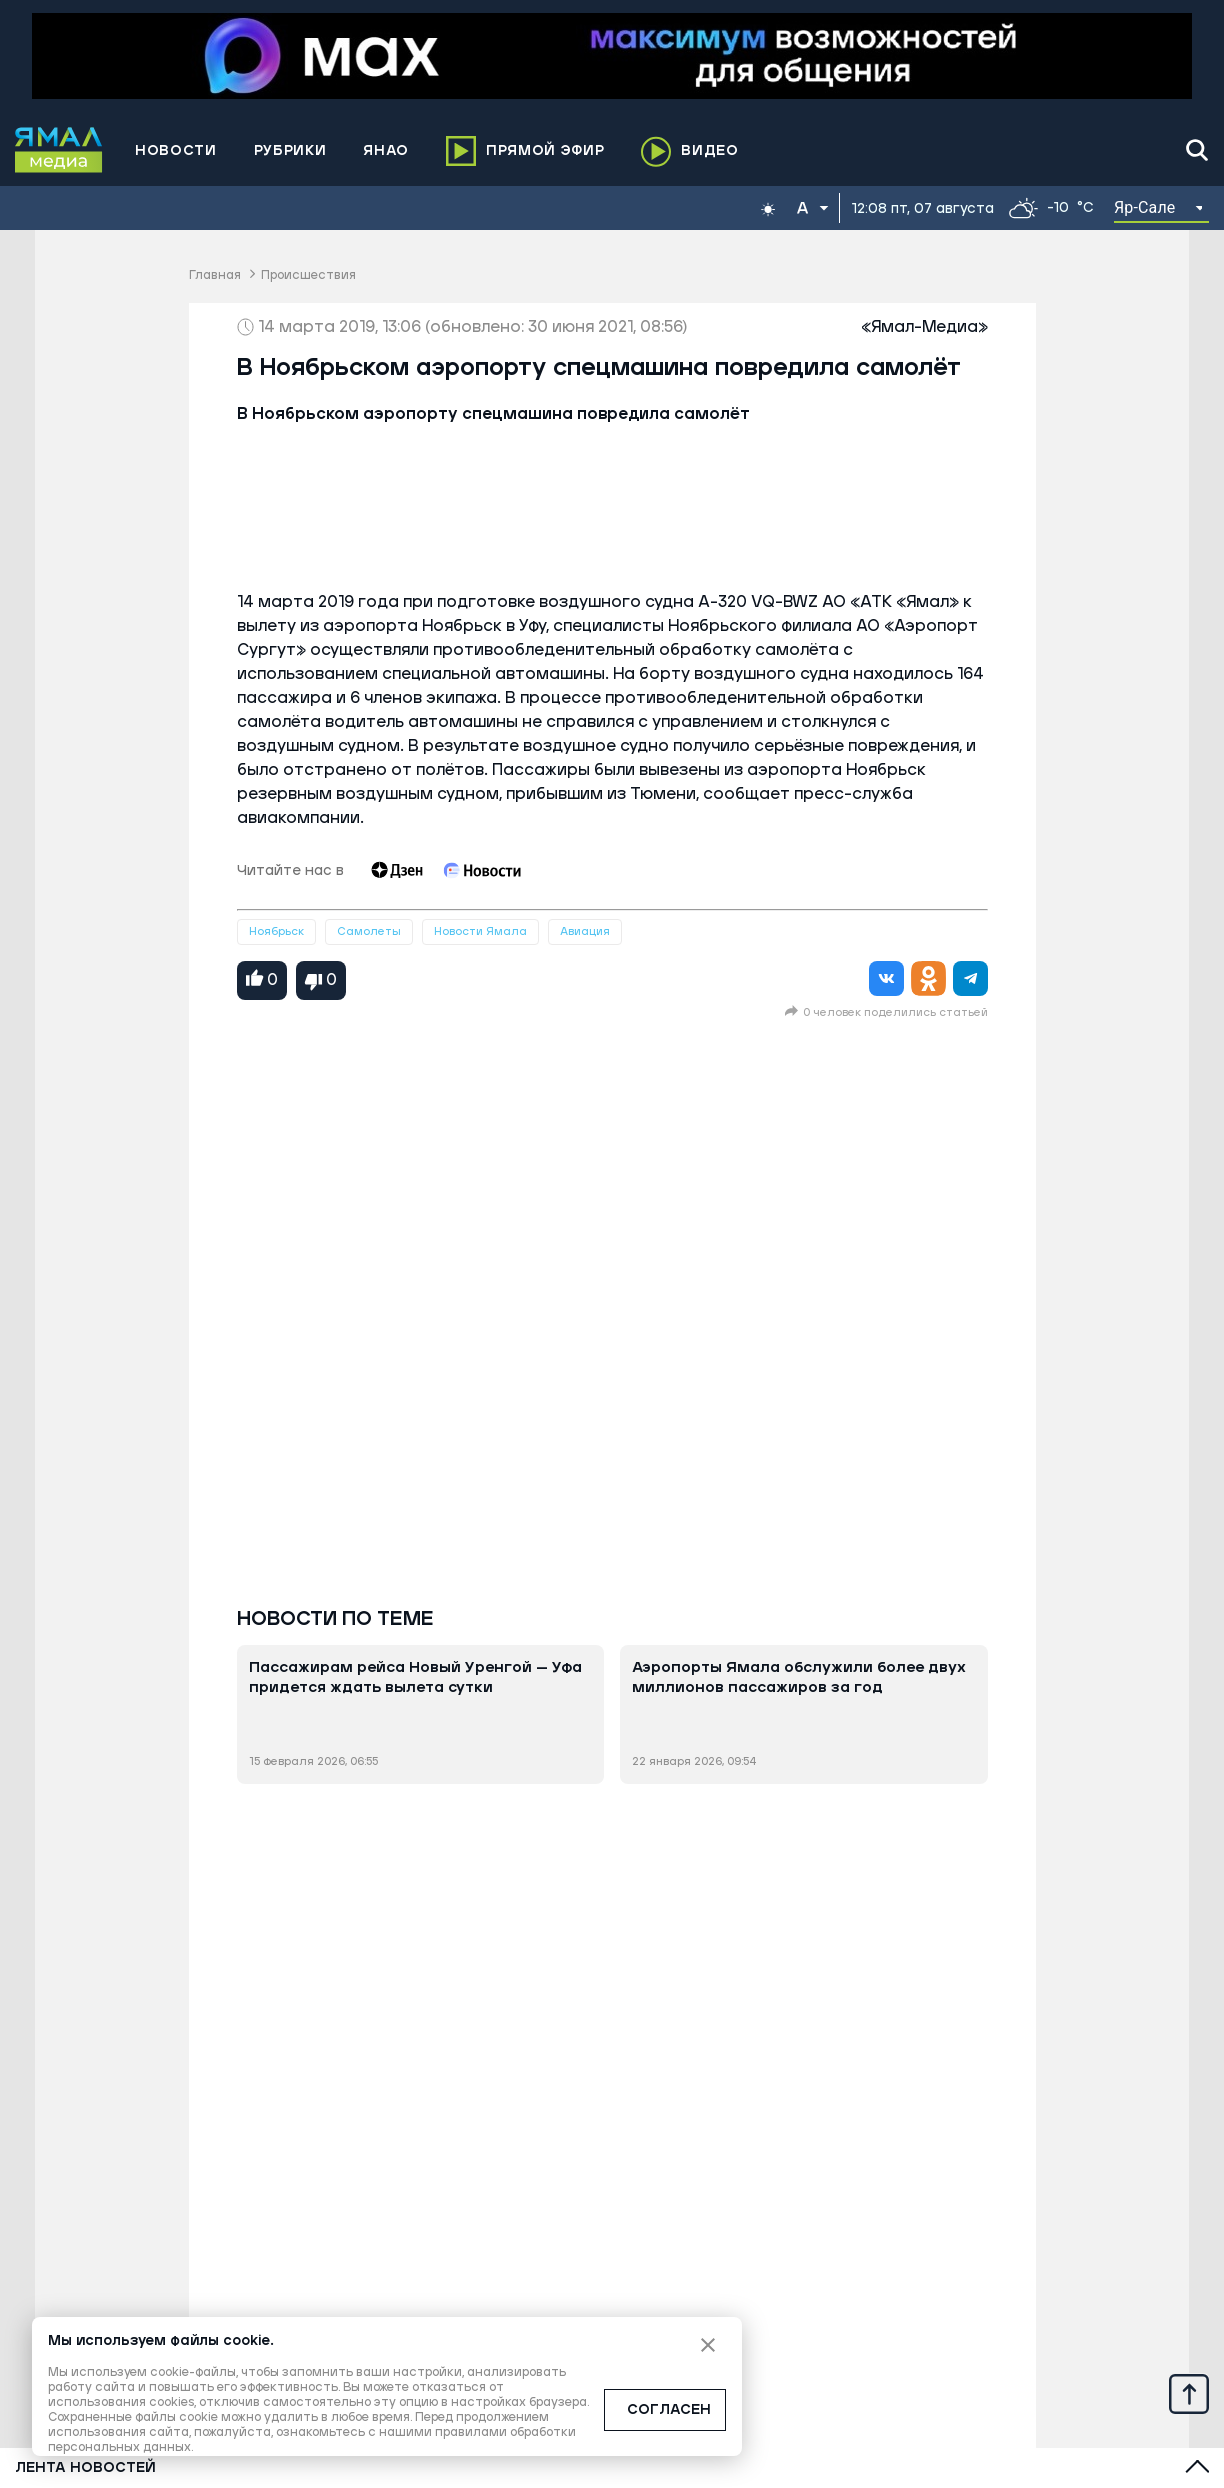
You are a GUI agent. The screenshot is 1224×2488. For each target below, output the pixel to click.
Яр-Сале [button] (1145, 207)
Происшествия (308, 275)
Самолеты (369, 931)
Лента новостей (85, 2468)
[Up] (1189, 2393)
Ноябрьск (276, 931)
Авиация (585, 931)
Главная (215, 275)
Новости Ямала (480, 931)
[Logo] (59, 150)
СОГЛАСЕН (669, 2410)
